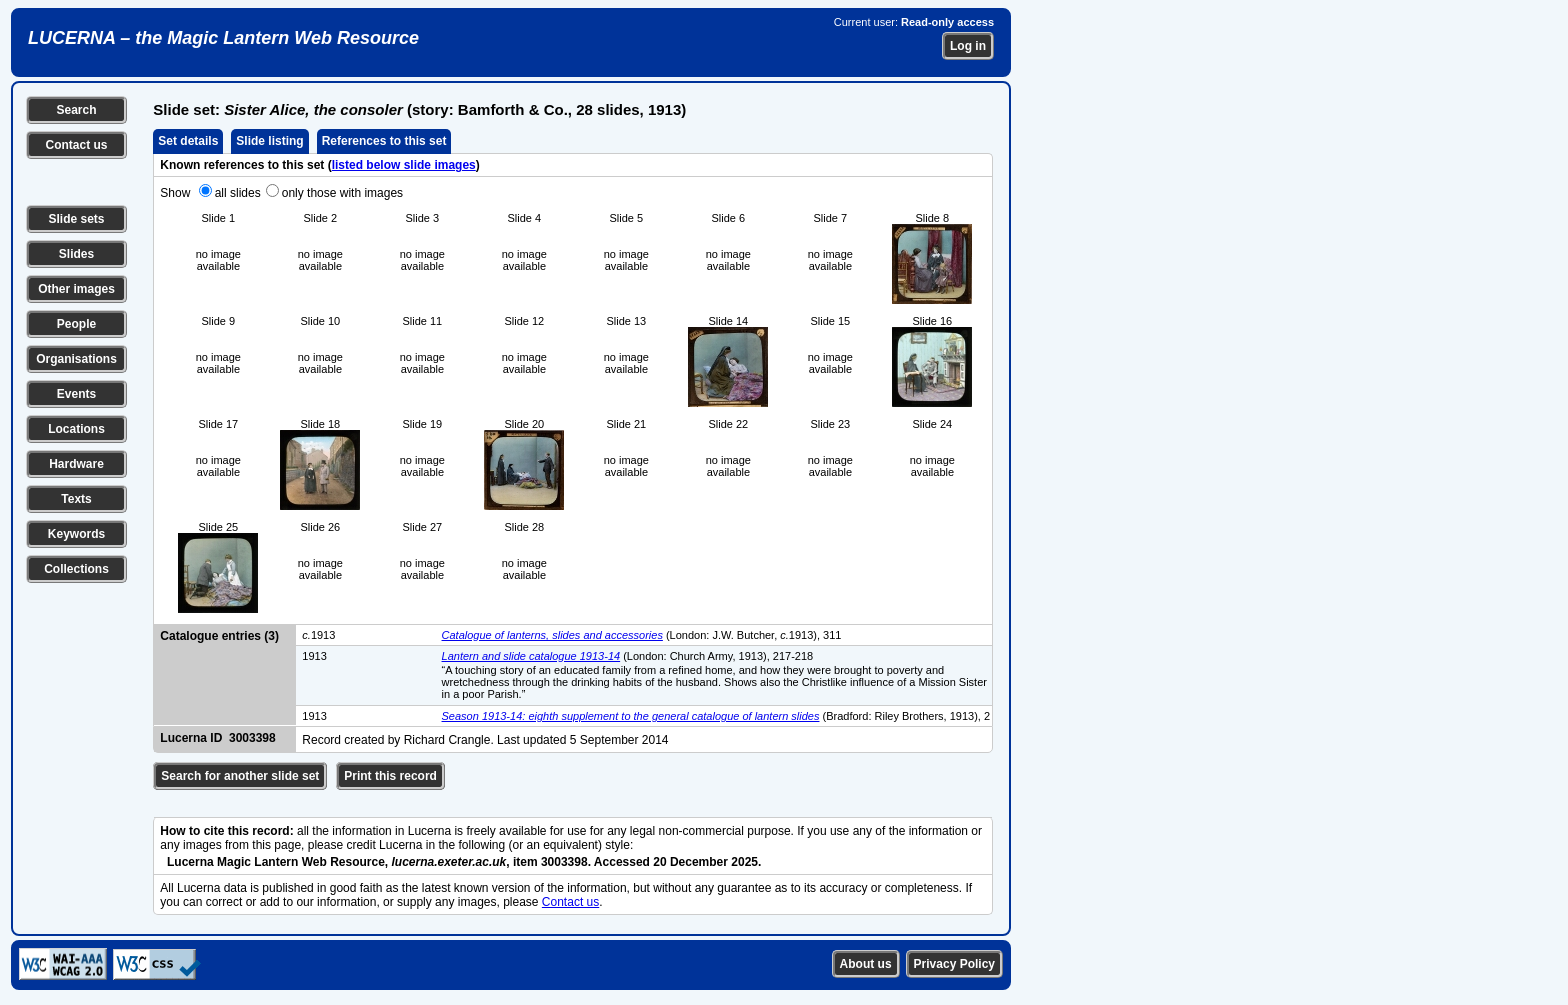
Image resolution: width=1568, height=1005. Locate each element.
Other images (76, 289)
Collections (76, 569)
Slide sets (76, 219)
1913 (318, 635)
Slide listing (269, 141)
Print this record (390, 776)
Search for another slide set (240, 776)
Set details (188, 141)
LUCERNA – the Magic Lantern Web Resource (223, 38)
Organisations (76, 359)
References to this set (384, 141)
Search (76, 110)
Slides (76, 254)
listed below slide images (404, 165)
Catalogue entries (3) (219, 636)
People (76, 324)
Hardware (76, 464)
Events (76, 394)
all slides (238, 193)
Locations (76, 429)
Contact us (76, 145)
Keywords (76, 534)
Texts (76, 499)
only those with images (342, 193)
